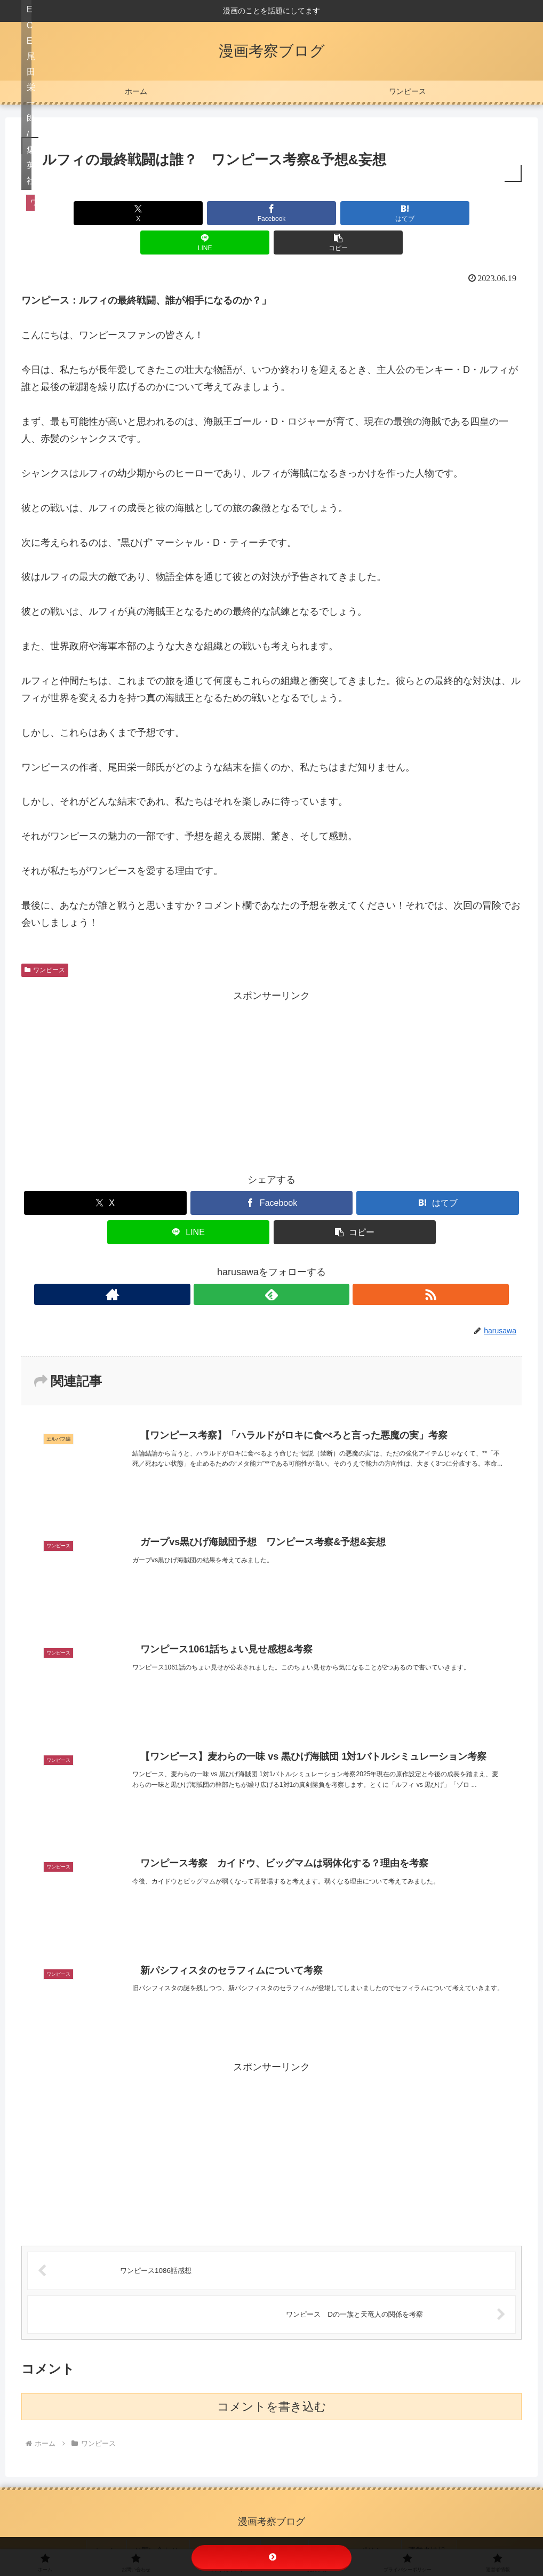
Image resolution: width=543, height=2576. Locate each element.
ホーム (124, 2533)
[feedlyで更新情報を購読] (271, 1265)
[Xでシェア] (103, 213)
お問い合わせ (169, 2533)
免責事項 (281, 2533)
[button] (440, 213)
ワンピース (45, 940)
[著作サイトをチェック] (247, 1265)
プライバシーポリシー (344, 2533)
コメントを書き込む (271, 2393)
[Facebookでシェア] (187, 213)
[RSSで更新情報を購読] (296, 1265)
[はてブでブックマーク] (271, 213)
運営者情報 (411, 2533)
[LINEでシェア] (356, 213)
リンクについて (229, 2533)
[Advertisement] (271, 1049)
